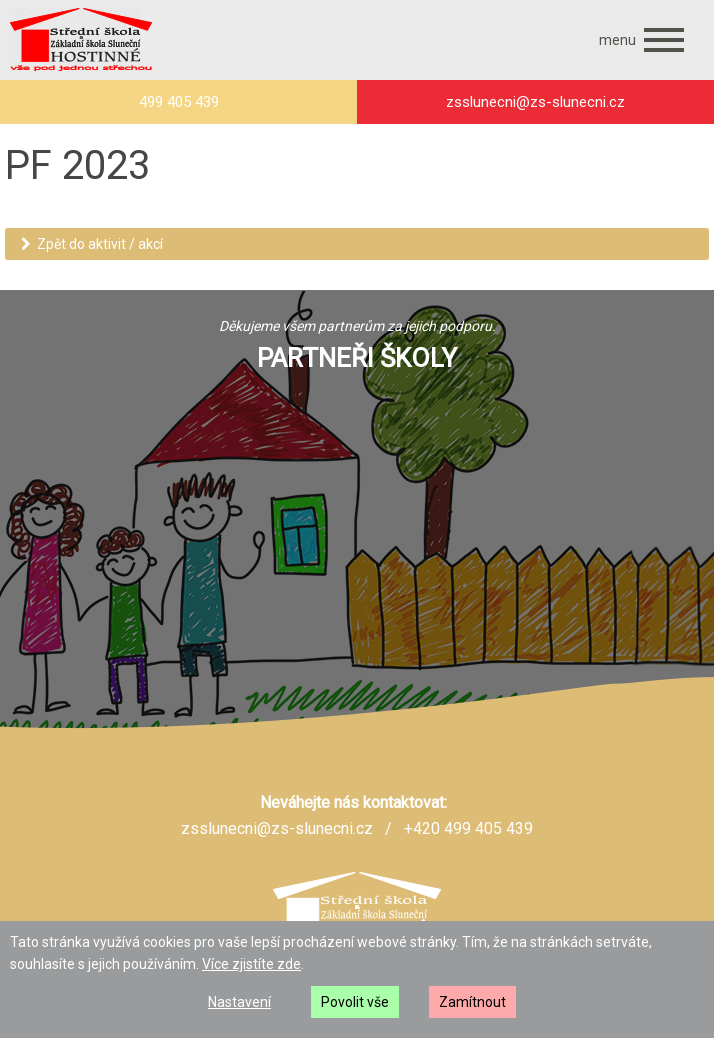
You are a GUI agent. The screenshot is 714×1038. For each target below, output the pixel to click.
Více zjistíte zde (251, 964)
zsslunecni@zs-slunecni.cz (277, 828)
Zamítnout (472, 1002)
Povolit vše (355, 1002)
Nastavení (239, 1002)
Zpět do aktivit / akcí (92, 244)
